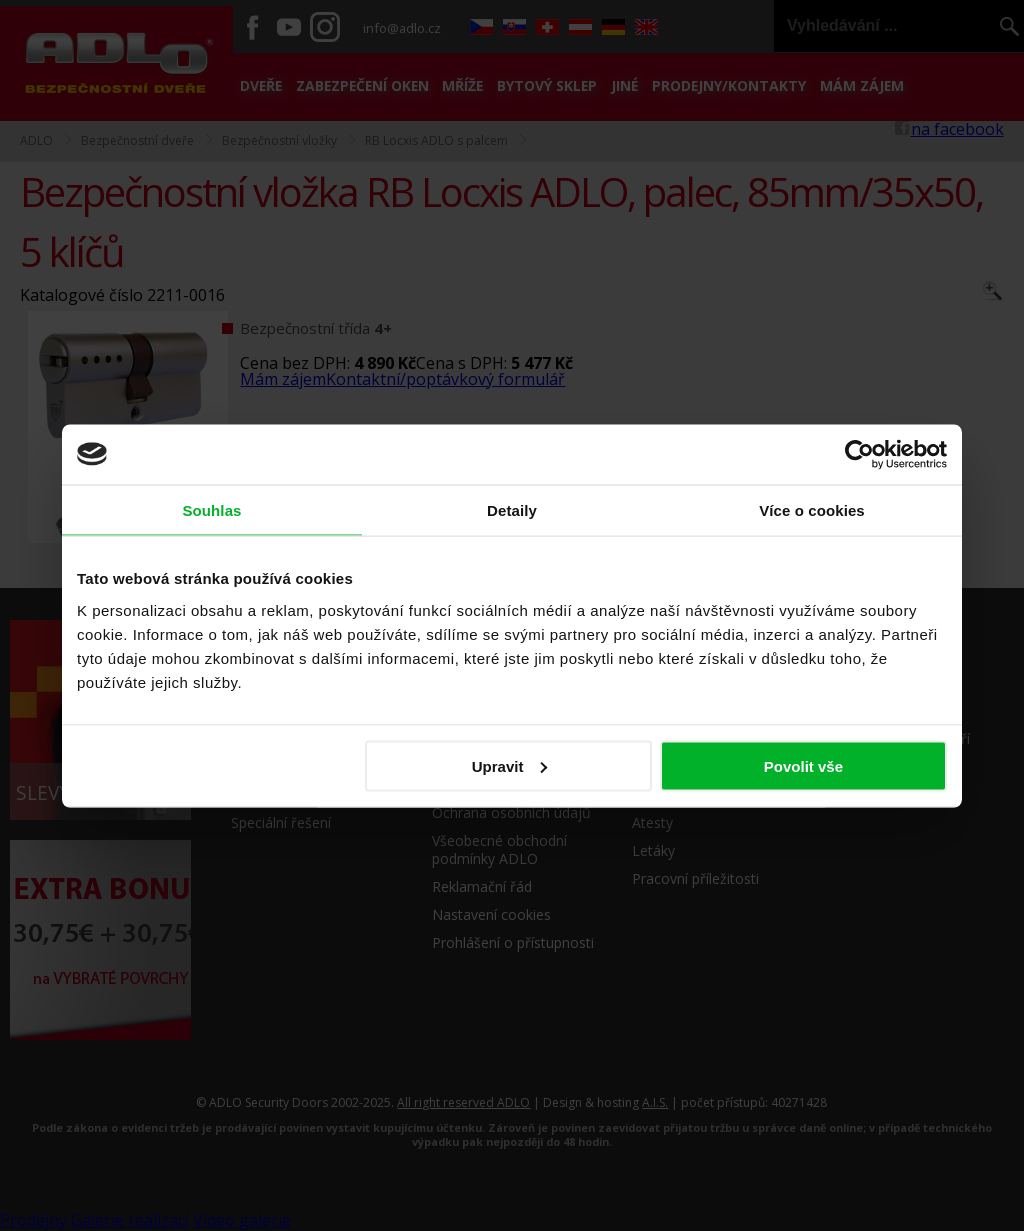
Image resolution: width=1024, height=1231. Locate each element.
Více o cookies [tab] (812, 509)
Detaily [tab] (512, 509)
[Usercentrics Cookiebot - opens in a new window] (859, 454)
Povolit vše (803, 765)
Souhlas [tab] (211, 509)
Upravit (510, 765)
